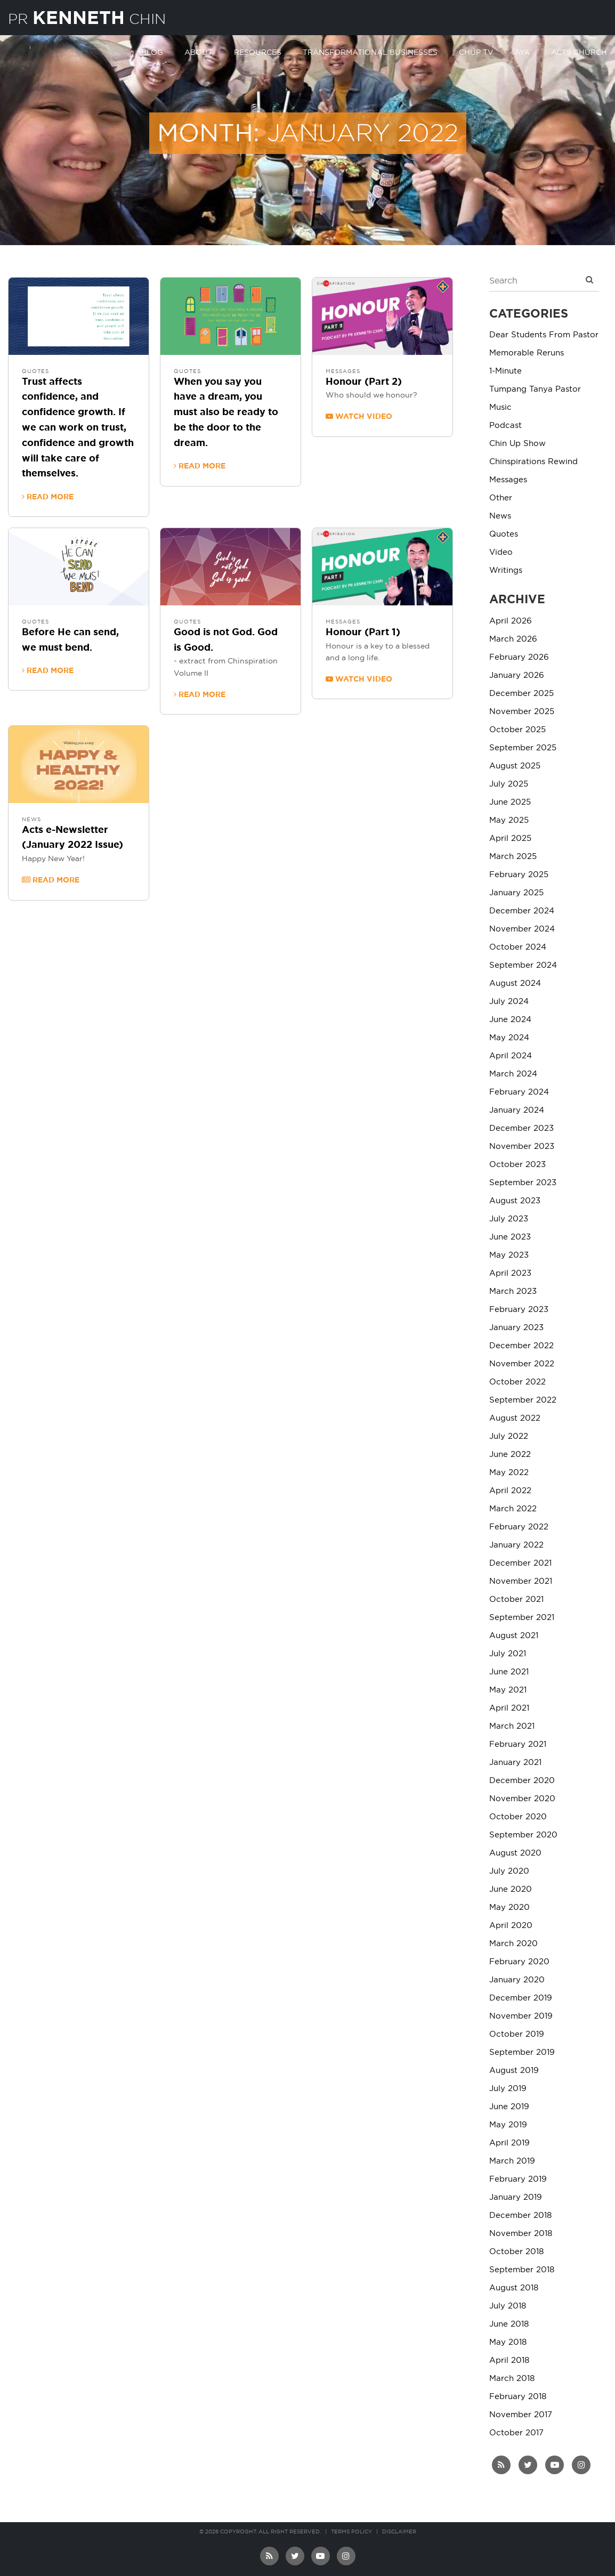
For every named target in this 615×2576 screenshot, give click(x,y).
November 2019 (521, 2016)
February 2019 (518, 2179)
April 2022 (510, 1491)
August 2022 (514, 1418)
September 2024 (523, 965)
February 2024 (519, 1092)
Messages (343, 371)
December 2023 (521, 1128)
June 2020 (510, 1889)
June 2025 (510, 802)
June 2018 (509, 2324)
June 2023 (510, 1237)
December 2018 (520, 2215)
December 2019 (520, 1998)
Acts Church (579, 52)
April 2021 (509, 1708)
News (31, 819)
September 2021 (521, 1618)
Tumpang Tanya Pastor (535, 389)
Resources (257, 52)
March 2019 (512, 2161)
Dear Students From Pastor (543, 335)
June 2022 (510, 1455)
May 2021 (508, 1690)
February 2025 (518, 875)
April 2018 (509, 2360)
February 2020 (519, 1962)
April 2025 (510, 839)
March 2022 (513, 1509)
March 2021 (512, 1726)
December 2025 (521, 694)
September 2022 (522, 1400)
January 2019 (515, 2197)
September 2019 (522, 2052)
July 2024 (509, 1002)
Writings (505, 570)
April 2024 (510, 1056)
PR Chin (95, 17)
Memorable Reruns (526, 353)
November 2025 (521, 712)
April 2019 (509, 2143)
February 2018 (517, 2397)
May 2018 (508, 2342)
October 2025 (517, 730)
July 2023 (508, 1219)
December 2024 (521, 911)
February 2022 (518, 1527)
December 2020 (522, 1781)
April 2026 (510, 621)
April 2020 (510, 1926)
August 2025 (514, 766)
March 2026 (513, 639)
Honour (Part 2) (364, 382)
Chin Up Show (517, 444)
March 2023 (513, 1291)
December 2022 (521, 1346)
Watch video (359, 416)
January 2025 (516, 893)
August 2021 (513, 1636)
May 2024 (509, 1038)
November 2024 (522, 929)
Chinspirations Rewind (533, 462)
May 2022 (509, 1473)
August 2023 (514, 1201)
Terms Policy (351, 2531)
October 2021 (516, 1599)
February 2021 (517, 1744)
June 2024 (510, 1020)
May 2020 (509, 1907)
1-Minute (505, 371)
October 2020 (518, 1817)
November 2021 (520, 1581)
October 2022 (517, 1382)
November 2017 (520, 2415)
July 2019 (508, 2089)
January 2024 (516, 1110)
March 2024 (513, 1074)
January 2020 (517, 1980)
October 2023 (517, 1165)
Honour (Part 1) (363, 632)
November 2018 (520, 2234)
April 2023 (510, 1273)
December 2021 (520, 1563)
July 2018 (507, 2306)
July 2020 (509, 1871)
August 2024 (515, 983)
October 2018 (516, 2252)
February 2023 (518, 1310)
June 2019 (509, 2107)
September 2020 (523, 1835)
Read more (48, 497)
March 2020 (513, 1944)
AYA (522, 52)
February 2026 (519, 657)
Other (500, 498)
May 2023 (509, 1255)
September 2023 (522, 1183)
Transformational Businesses (370, 52)
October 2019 (516, 2034)
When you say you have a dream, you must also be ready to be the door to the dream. (226, 412)
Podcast (505, 426)
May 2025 (509, 820)
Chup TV (476, 52)
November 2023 (521, 1147)
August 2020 (515, 1853)
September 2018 (521, 2270)
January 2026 (516, 675)
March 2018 (512, 2379)
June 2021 (509, 1672)
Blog (152, 52)
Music (500, 407)
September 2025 (522, 748)
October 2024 (517, 947)
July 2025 (508, 784)
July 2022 (508, 1436)
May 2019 (508, 2125)
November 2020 (522, 1799)
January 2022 (516, 1545)
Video (501, 552)
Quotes (35, 371)
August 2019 (514, 2071)
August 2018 (513, 2288)
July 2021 (507, 1654)
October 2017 (516, 2433)
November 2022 (521, 1364)
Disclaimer (399, 2531)
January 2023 (516, 1328)
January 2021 (515, 1763)
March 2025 (513, 857)
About (198, 52)
